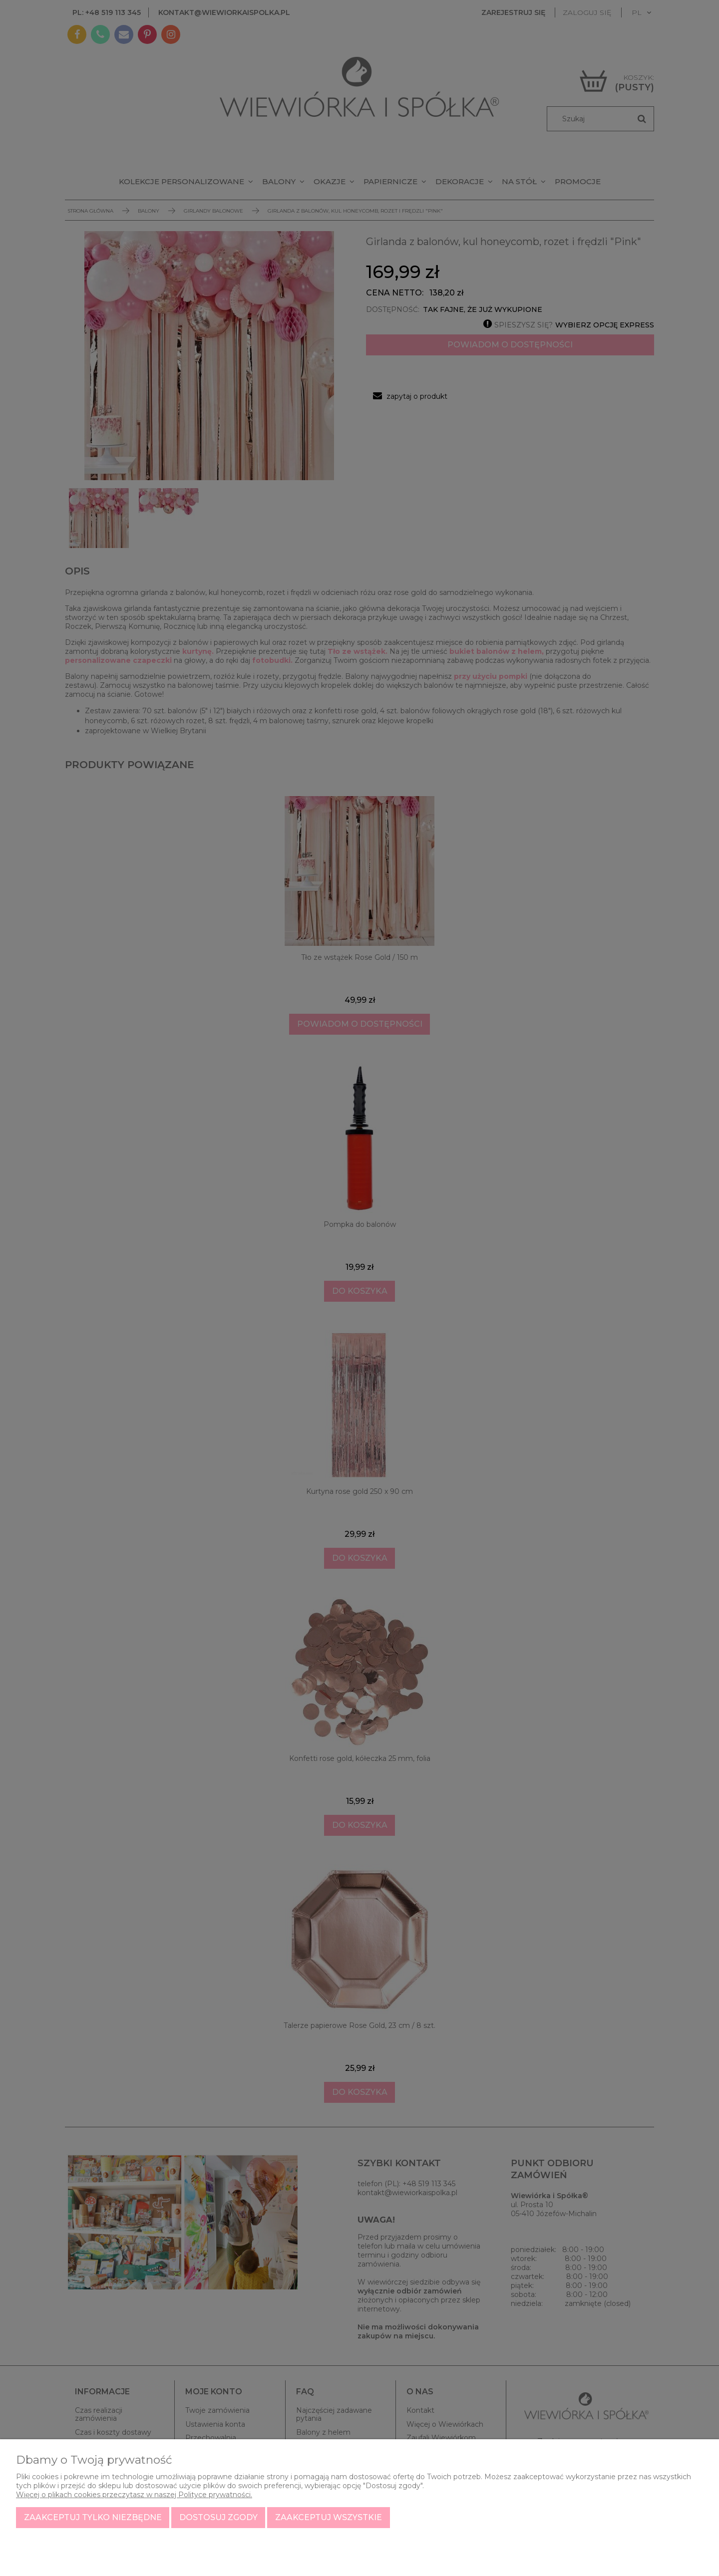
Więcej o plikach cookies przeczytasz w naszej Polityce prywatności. (134, 2494)
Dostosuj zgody (218, 2517)
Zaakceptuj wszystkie (328, 2517)
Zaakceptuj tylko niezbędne (93, 2517)
